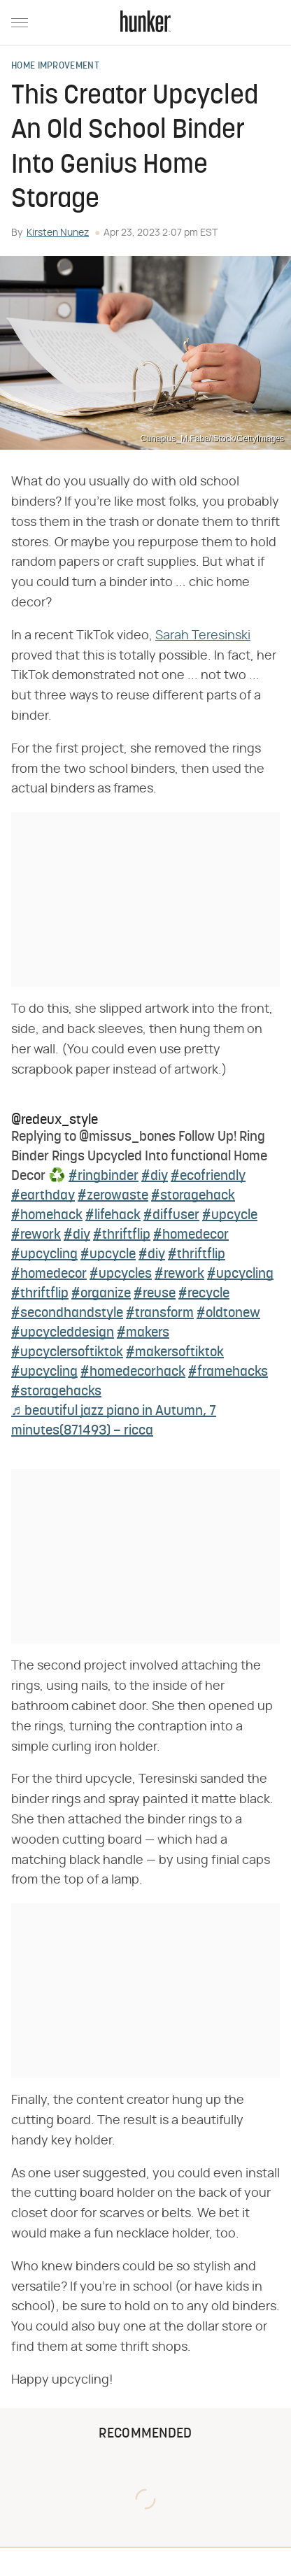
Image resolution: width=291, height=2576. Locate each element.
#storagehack (193, 1196)
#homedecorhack (132, 1372)
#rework (36, 1235)
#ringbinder (104, 1176)
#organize (101, 1294)
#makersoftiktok (175, 1353)
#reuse (155, 1294)
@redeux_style (54, 1120)
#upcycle (229, 1216)
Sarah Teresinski (202, 635)
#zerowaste (113, 1196)
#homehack (47, 1216)
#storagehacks (56, 1392)
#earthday (43, 1196)
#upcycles (121, 1274)
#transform (160, 1314)
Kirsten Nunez (58, 233)
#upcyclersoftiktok (67, 1353)
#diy (154, 1176)
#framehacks (228, 1372)
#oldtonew (228, 1314)
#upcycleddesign (62, 1333)
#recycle (203, 1294)
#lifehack (113, 1216)
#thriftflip (121, 1235)
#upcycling (44, 1255)
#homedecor (191, 1235)
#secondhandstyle (67, 1314)
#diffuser (171, 1216)
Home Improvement (55, 66)
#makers (143, 1333)
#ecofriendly (208, 1176)
